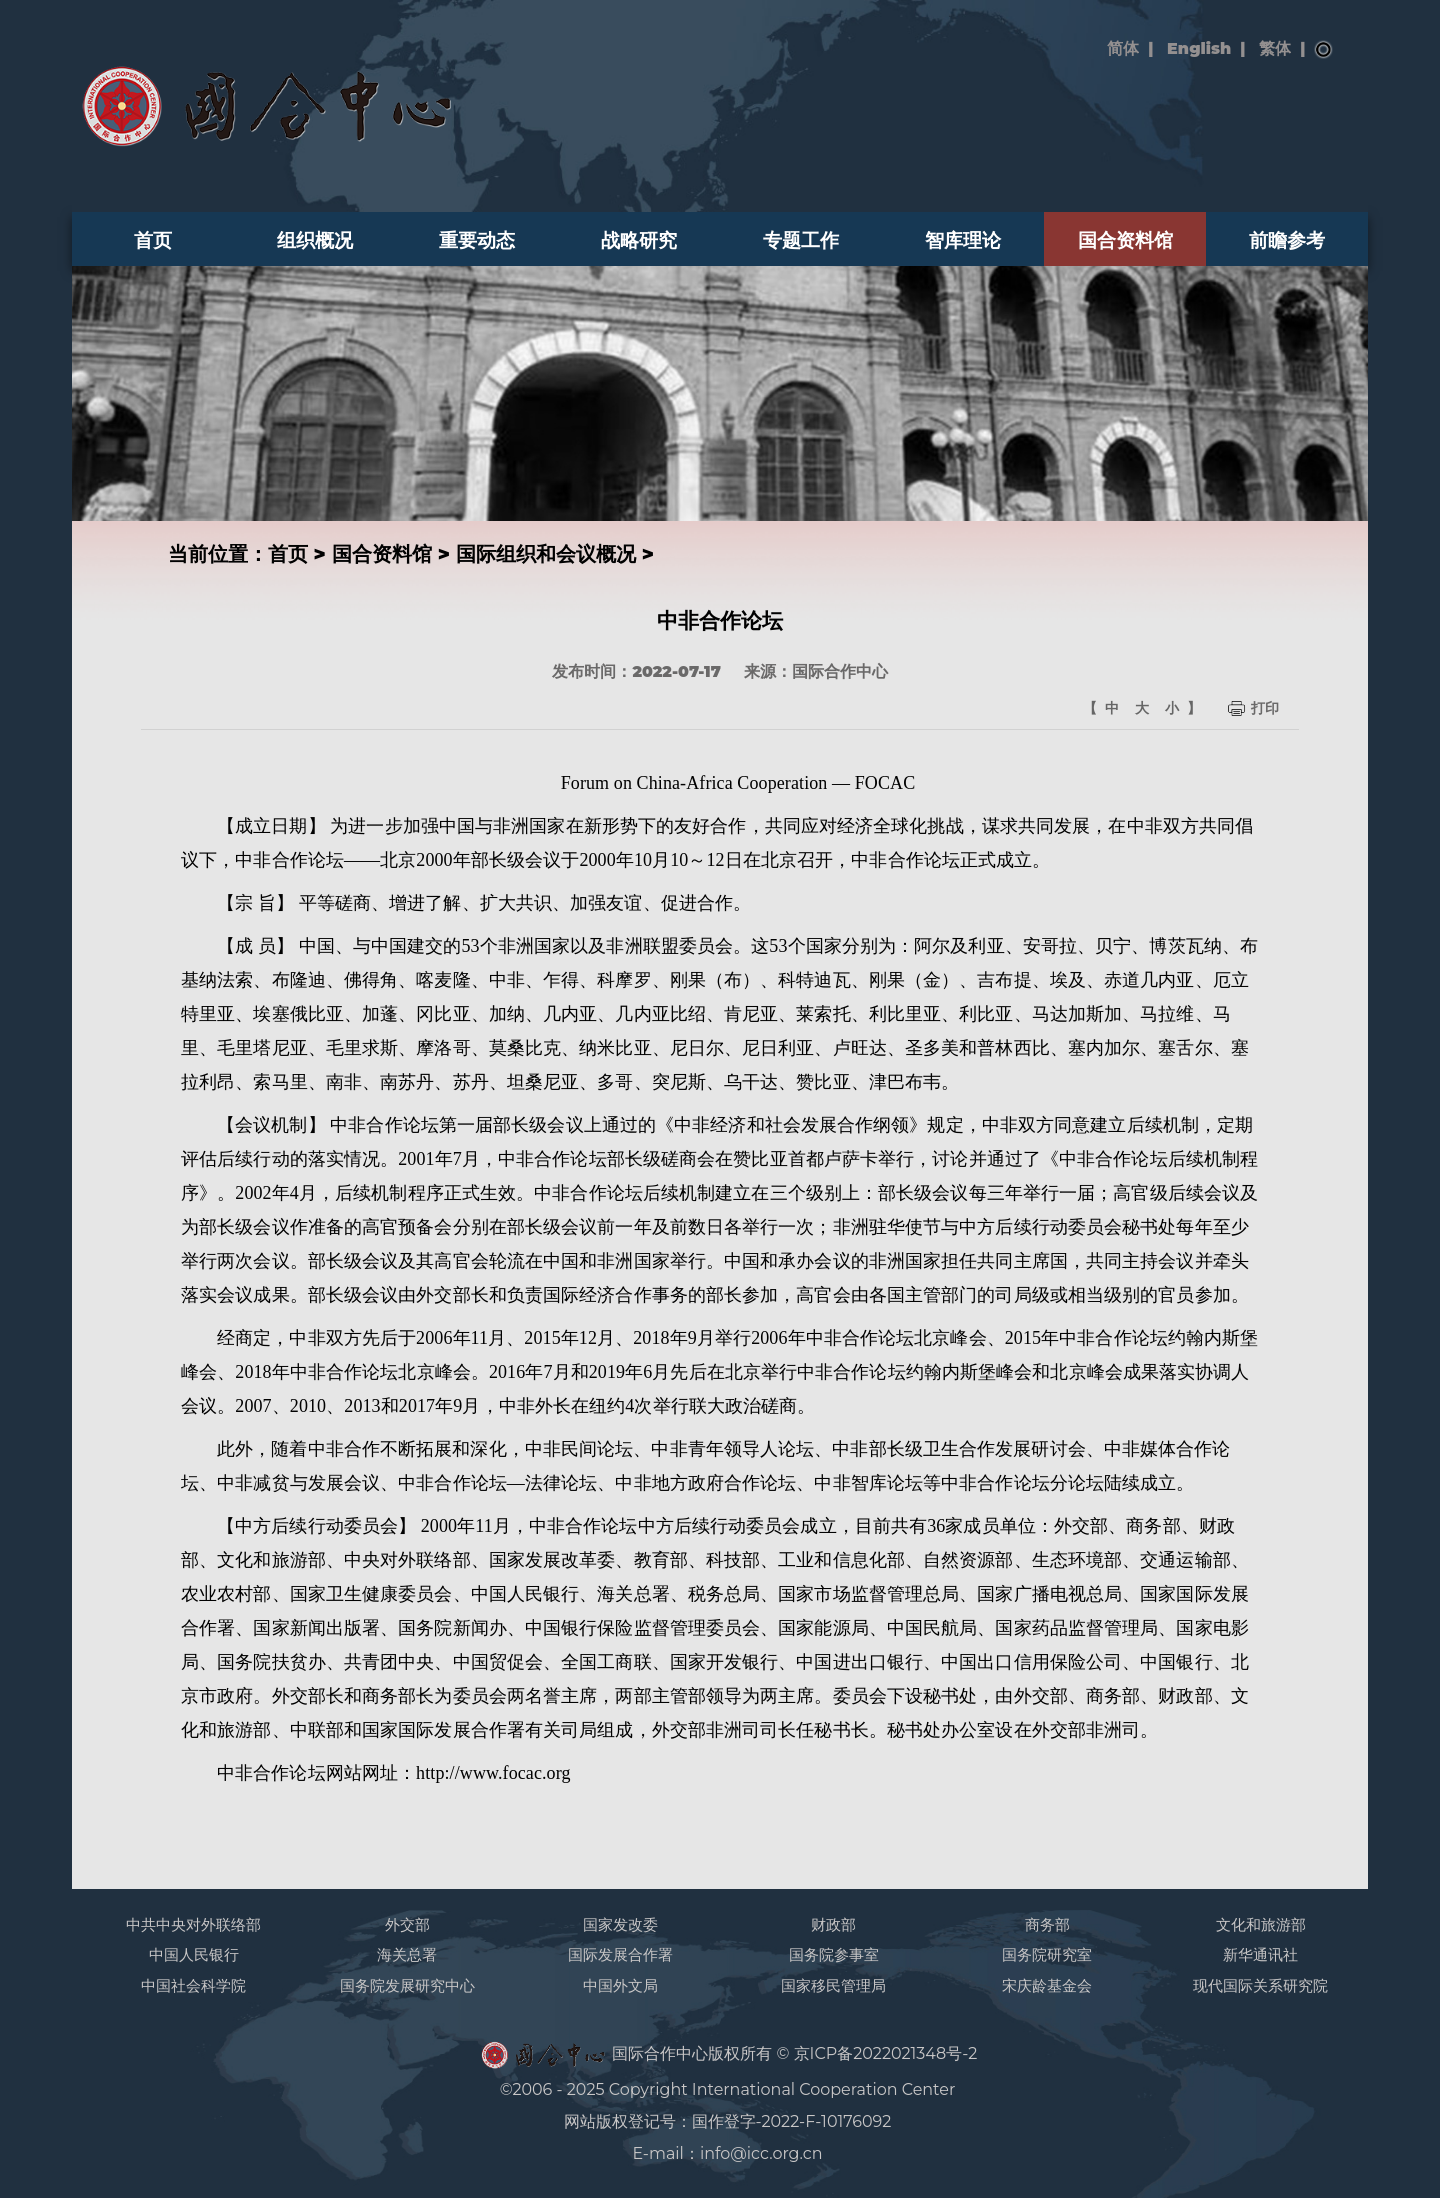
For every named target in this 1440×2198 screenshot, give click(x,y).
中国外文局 (620, 1985)
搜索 (1324, 50)
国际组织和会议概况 (546, 554)
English (1199, 48)
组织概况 (315, 240)
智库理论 (963, 240)
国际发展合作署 (620, 1954)
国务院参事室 (834, 1954)
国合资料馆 (1125, 240)
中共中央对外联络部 (193, 1924)
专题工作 (801, 240)
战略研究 (639, 240)
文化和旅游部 (1261, 1924)
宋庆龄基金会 (1047, 1985)
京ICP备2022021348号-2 (886, 2053)
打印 (1265, 708)
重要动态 (477, 240)
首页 (153, 240)
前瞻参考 (1287, 240)
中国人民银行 (194, 1954)
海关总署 (407, 1954)
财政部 (833, 1924)
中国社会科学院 (193, 1985)
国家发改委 (620, 1924)
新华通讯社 (1260, 1954)
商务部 (1047, 1924)
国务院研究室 (1047, 1954)
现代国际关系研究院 (1260, 1985)
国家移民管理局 (833, 1985)
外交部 (407, 1924)
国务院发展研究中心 (407, 1985)
